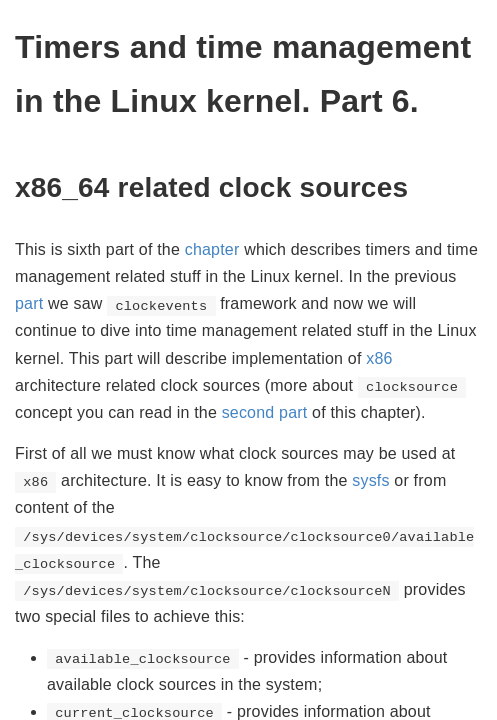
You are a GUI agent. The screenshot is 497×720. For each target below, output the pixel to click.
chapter (212, 249)
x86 (379, 358)
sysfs (370, 480)
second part (265, 412)
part (29, 303)
